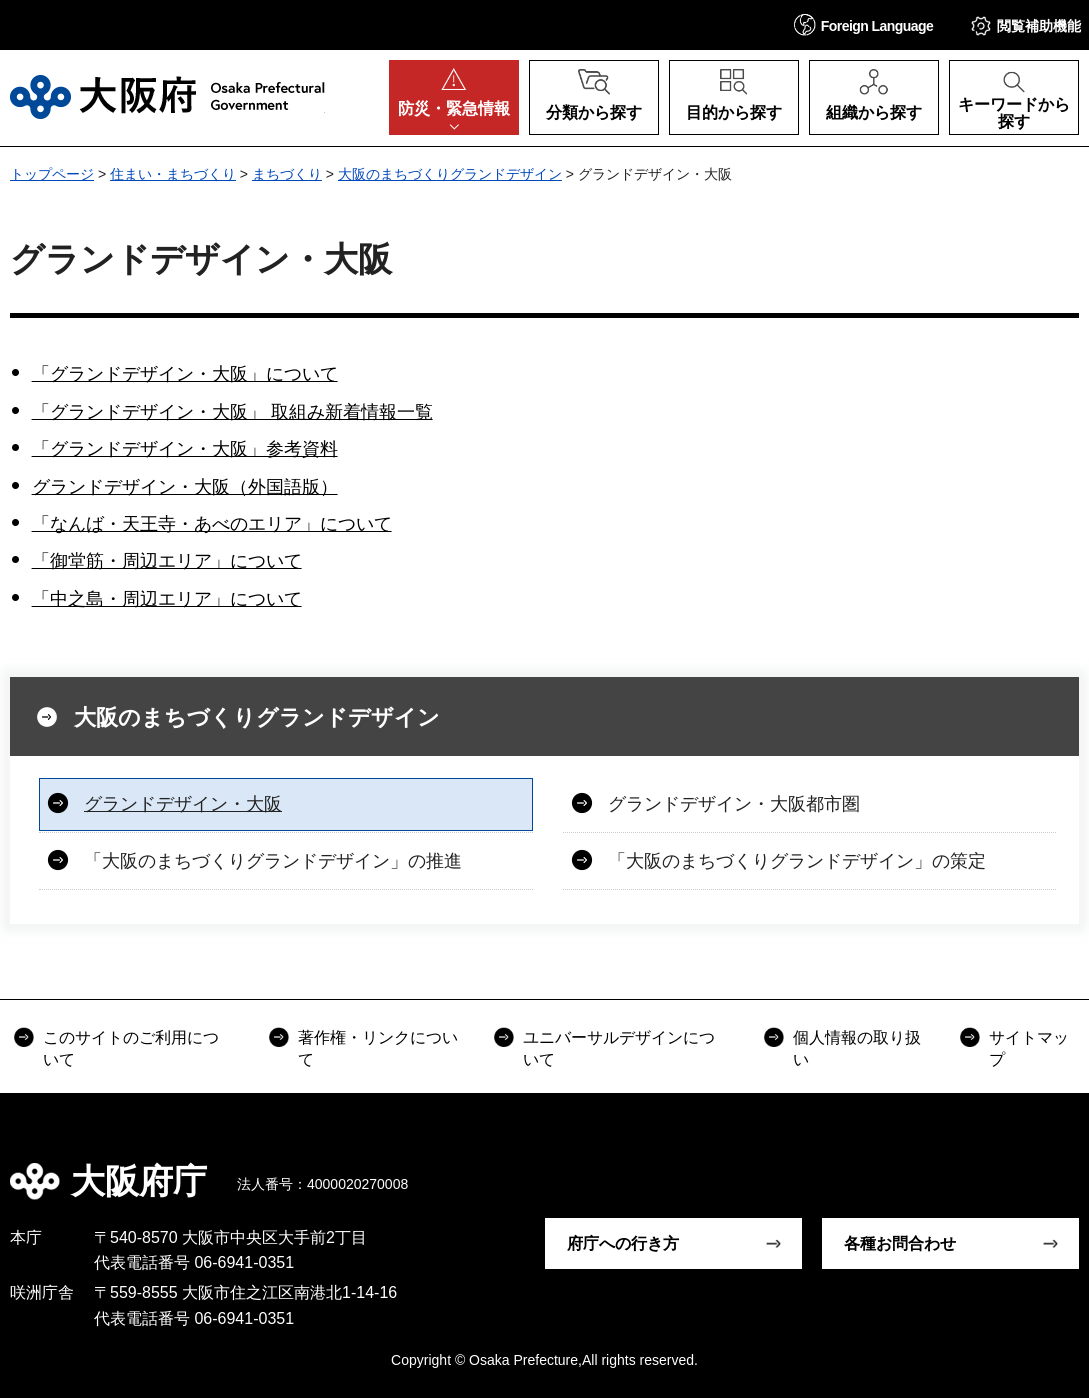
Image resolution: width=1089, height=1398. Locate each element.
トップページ (52, 174)
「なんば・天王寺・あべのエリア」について (212, 524)
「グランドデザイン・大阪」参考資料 (185, 449)
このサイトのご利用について (131, 1048)
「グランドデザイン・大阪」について (185, 374)
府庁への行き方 (623, 1243)
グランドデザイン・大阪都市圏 (734, 804)
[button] (864, 24)
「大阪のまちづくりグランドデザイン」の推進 (273, 861)
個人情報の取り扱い (857, 1048)
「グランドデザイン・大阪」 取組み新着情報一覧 (232, 412)
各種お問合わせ (900, 1243)
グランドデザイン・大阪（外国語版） (185, 487)
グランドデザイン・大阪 (183, 804)
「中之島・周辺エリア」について (167, 599)
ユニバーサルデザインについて (619, 1048)
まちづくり (287, 174)
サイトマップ (1029, 1048)
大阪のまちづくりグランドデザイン (450, 174)
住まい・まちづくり (173, 174)
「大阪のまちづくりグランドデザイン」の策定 (797, 861)
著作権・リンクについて (378, 1048)
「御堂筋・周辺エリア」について (167, 561)
